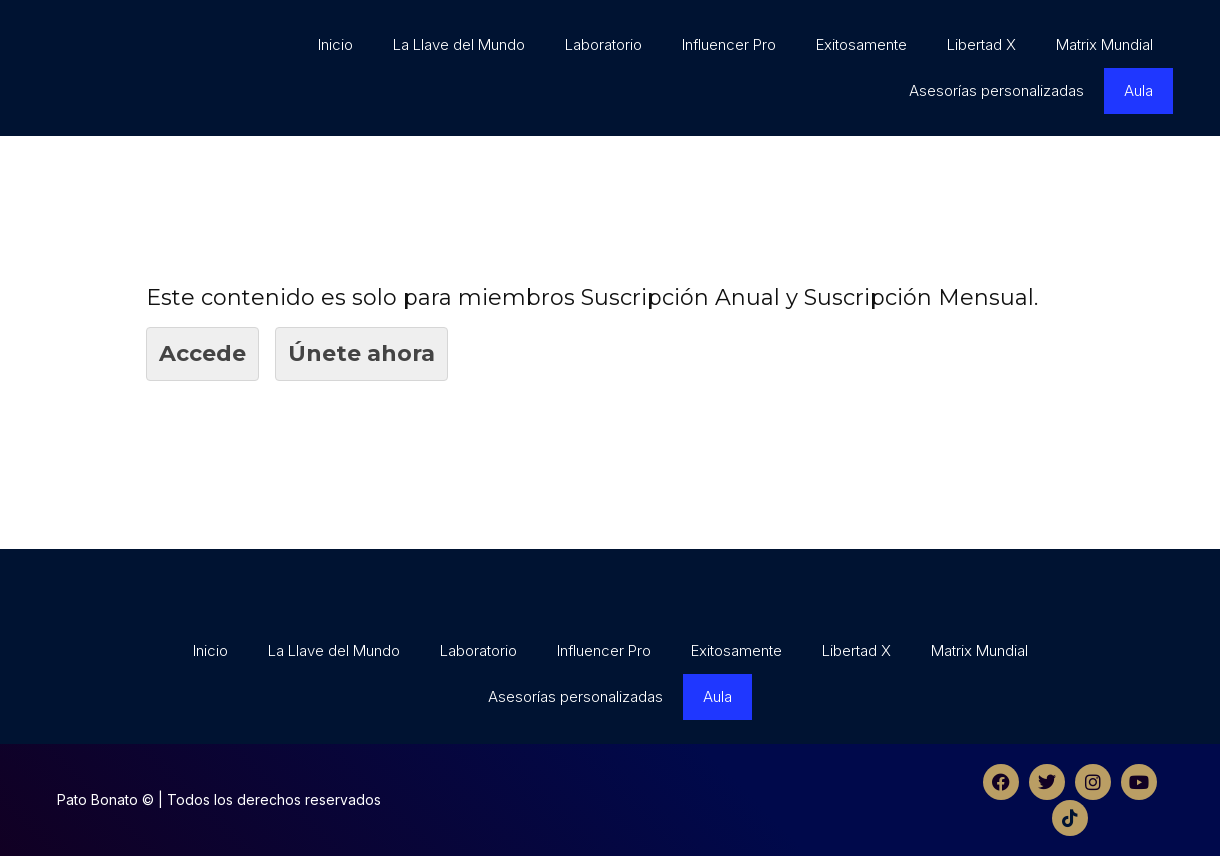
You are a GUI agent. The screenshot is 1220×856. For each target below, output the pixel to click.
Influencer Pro (729, 44)
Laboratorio (603, 44)
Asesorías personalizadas (996, 90)
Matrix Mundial (1104, 44)
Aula (1138, 90)
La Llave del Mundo (459, 44)
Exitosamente (861, 44)
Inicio (335, 44)
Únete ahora (361, 353)
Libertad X (981, 44)
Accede (202, 353)
